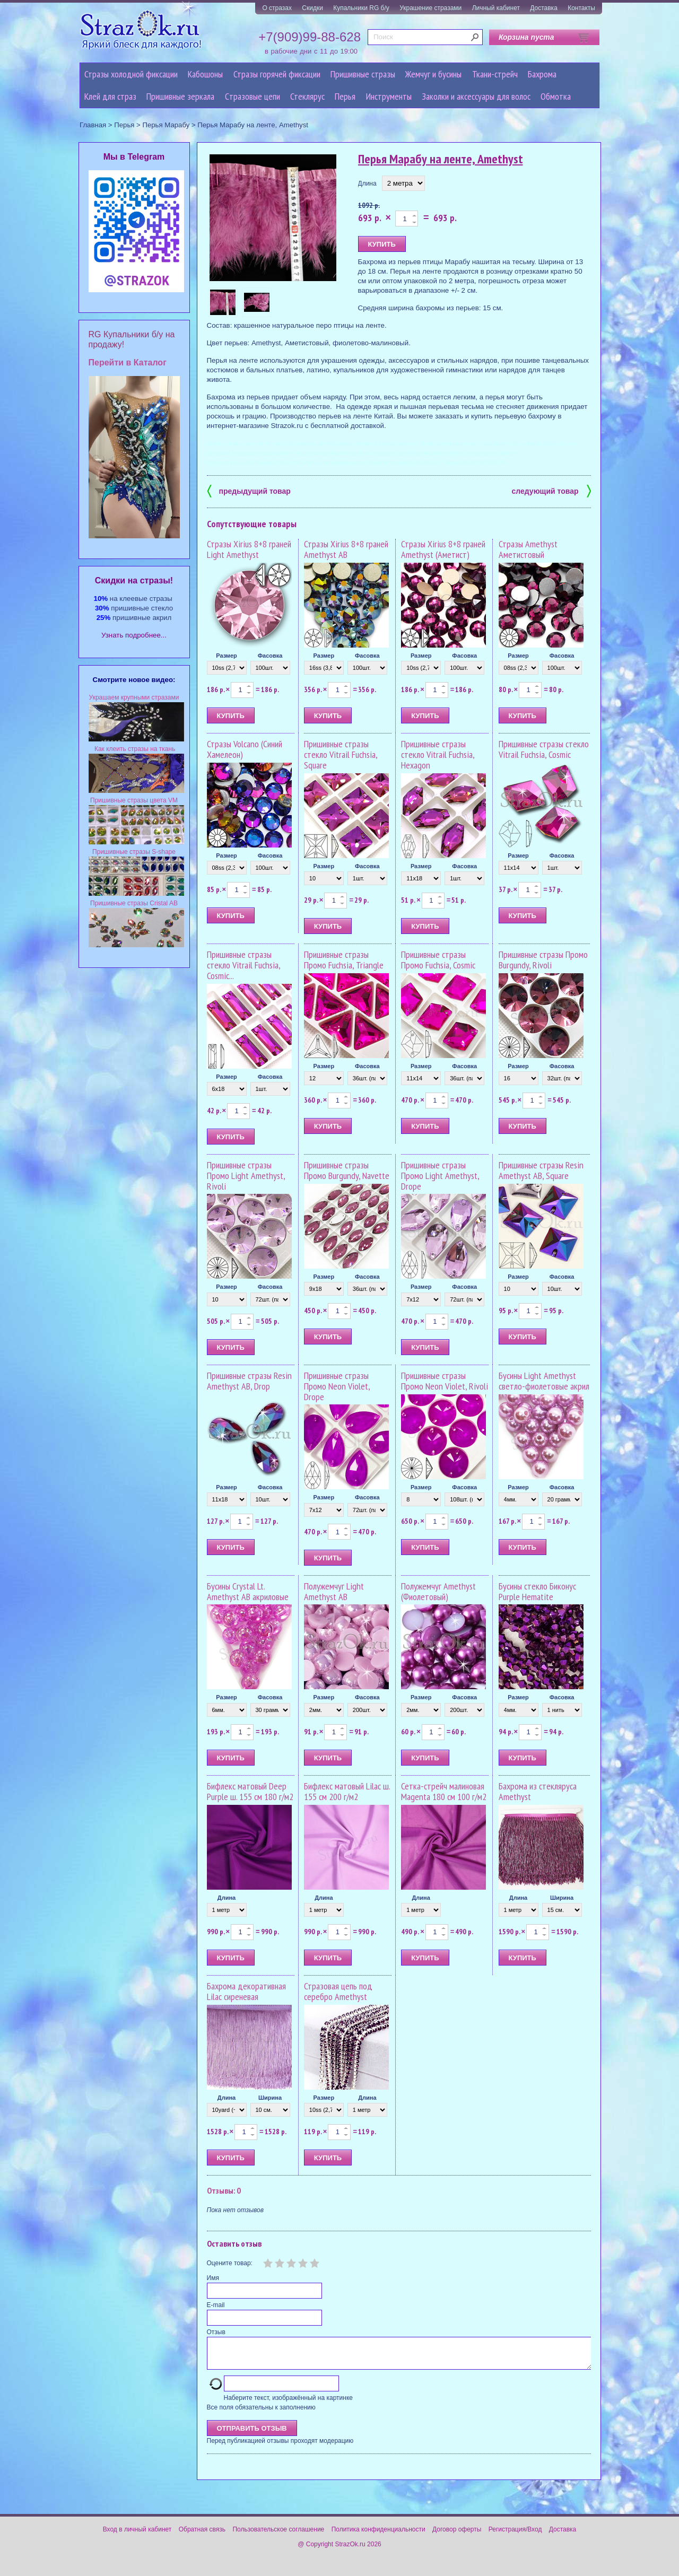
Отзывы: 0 (224, 2190)
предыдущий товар (249, 490)
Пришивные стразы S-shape (134, 851)
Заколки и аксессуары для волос (476, 96)
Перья (345, 96)
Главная (93, 125)
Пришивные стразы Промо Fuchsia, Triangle (344, 959)
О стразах (277, 8)
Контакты (581, 8)
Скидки (312, 8)
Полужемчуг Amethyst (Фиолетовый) (438, 1591)
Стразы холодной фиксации (131, 74)
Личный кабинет (496, 8)
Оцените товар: (230, 2263)
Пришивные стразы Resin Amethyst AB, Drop (249, 1380)
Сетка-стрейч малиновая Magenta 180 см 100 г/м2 (443, 1791)
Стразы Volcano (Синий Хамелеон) (244, 749)
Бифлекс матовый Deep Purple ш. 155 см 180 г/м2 (250, 1791)
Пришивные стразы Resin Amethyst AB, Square (541, 1170)
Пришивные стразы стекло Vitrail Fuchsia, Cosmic (544, 749)
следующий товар (551, 490)
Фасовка (270, 655)
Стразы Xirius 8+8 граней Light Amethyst (249, 549)
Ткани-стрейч (495, 74)
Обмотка (556, 96)
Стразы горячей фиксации (276, 74)
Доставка (544, 8)
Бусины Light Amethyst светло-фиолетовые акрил (544, 1380)
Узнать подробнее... (134, 635)
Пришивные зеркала (180, 96)
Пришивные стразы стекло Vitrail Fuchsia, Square (340, 754)
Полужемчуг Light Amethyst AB (334, 1591)
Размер (226, 655)
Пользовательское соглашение (278, 2535)
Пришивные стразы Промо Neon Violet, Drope (337, 1386)
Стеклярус (307, 96)
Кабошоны (205, 74)
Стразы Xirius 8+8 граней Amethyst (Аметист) (443, 549)
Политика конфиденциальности (378, 2535)
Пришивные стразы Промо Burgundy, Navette (346, 1170)
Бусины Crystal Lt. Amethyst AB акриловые (248, 1591)
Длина (367, 183)
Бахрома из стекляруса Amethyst (538, 1791)
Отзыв (216, 2332)
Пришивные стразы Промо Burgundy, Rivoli (543, 959)
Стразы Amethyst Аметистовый (528, 549)
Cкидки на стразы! (134, 580)
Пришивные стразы (362, 74)
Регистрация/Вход (515, 2535)
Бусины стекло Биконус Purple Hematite (537, 1591)
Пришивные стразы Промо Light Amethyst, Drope (440, 1175)
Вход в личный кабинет (137, 2535)
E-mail (216, 2305)
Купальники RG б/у (361, 8)
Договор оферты (456, 2535)
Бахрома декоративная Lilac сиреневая (246, 1991)
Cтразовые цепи (252, 96)
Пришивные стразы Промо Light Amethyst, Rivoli (246, 1175)
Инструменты (389, 96)
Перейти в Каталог (128, 362)
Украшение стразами (430, 8)
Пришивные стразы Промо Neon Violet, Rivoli (444, 1380)
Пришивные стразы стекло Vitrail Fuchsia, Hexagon (437, 754)
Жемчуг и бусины (433, 74)
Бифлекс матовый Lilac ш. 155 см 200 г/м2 (347, 1791)
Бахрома (542, 74)
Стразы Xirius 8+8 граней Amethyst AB (346, 549)
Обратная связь (202, 2535)
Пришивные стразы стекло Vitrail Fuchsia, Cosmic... (243, 965)
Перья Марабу (165, 125)
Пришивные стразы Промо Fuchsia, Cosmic (438, 959)
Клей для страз (110, 96)
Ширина (561, 1897)
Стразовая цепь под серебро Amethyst (338, 1991)
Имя (213, 2278)
